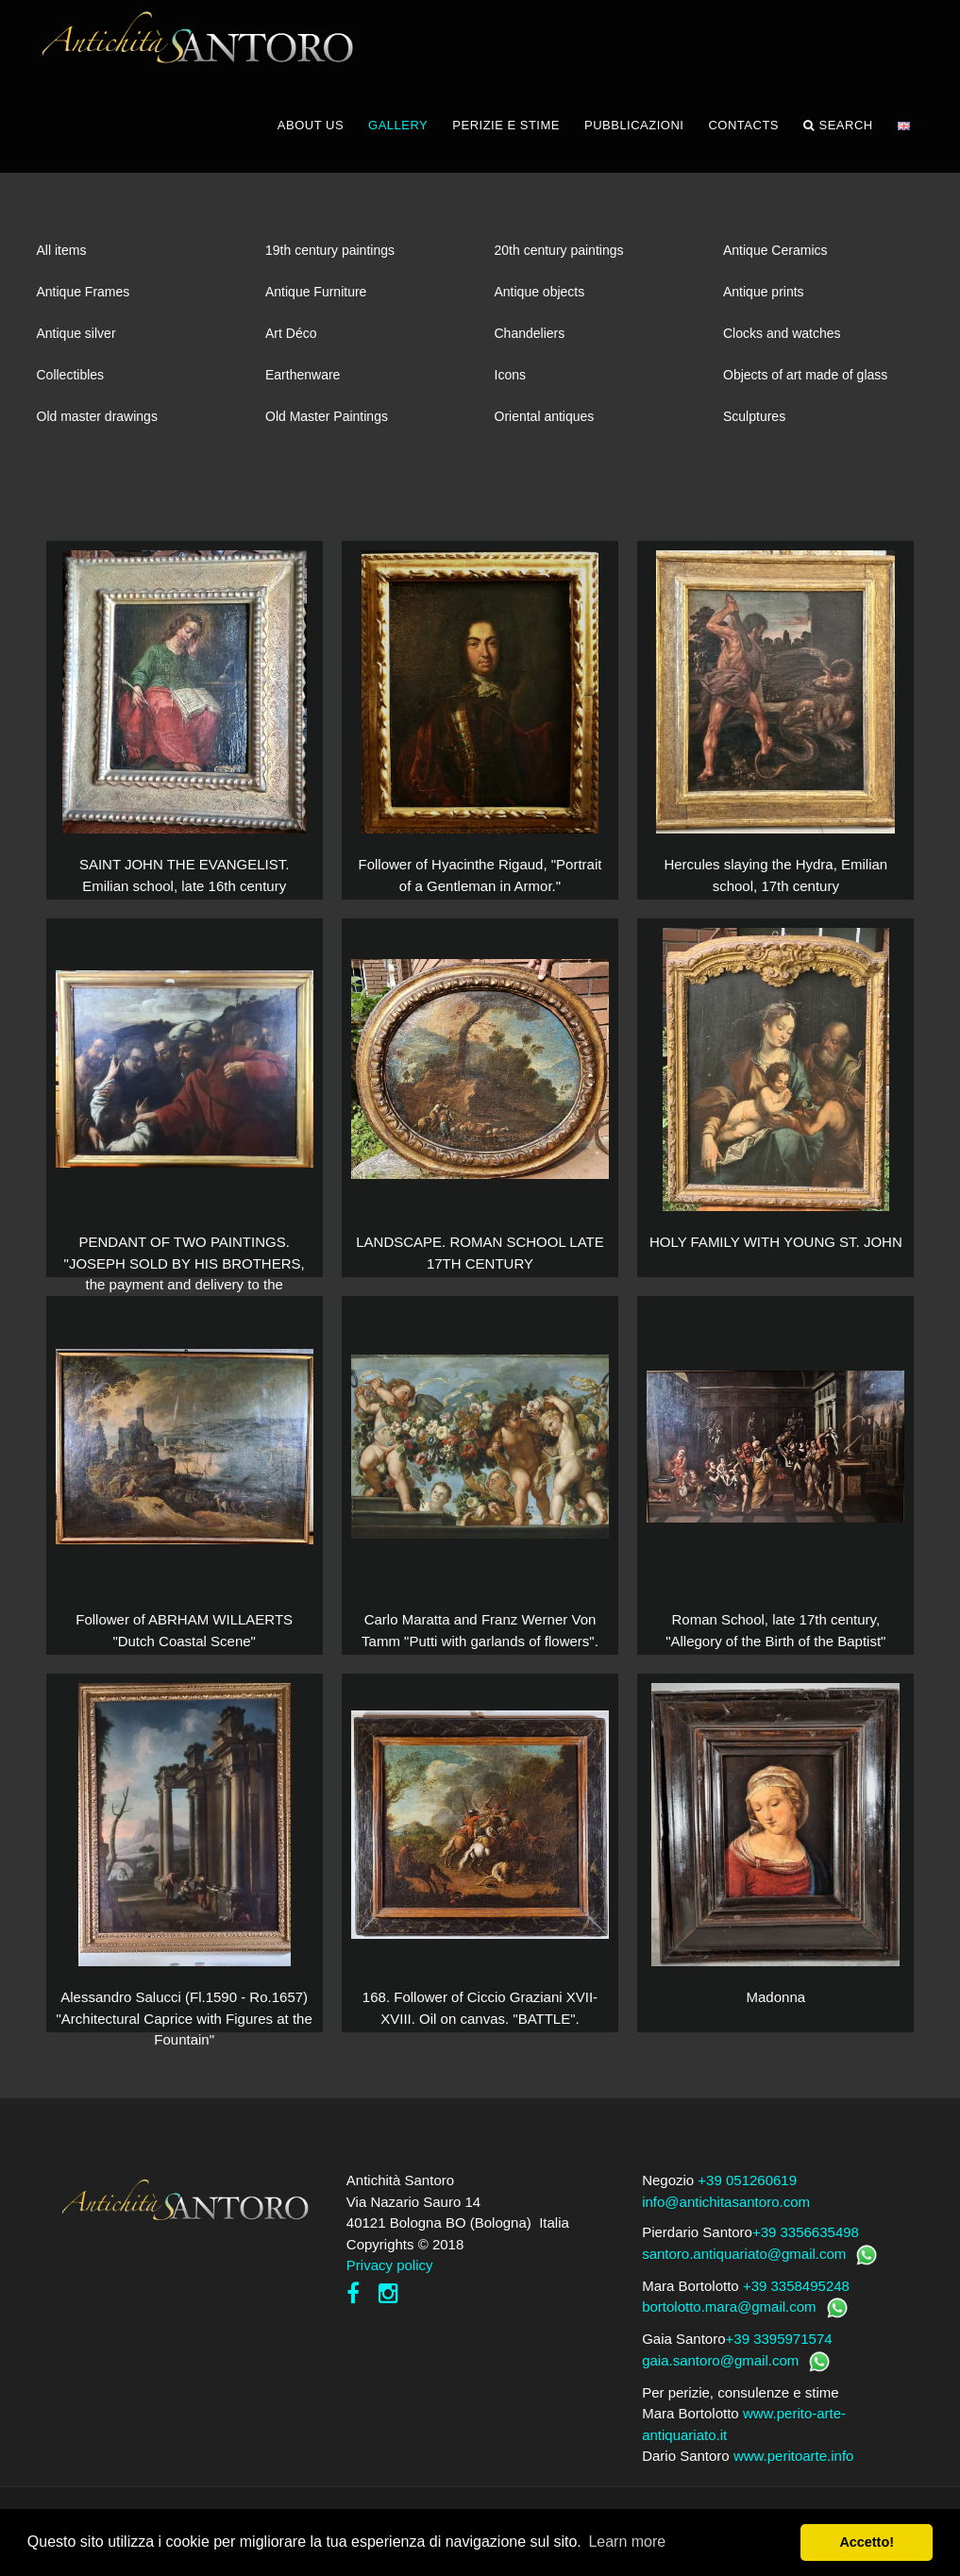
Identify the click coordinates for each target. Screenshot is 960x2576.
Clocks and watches (782, 349)
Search (838, 141)
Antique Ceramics (775, 266)
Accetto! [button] (866, 2542)
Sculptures (754, 432)
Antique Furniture (315, 307)
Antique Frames (83, 307)
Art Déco (290, 349)
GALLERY (398, 141)
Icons (510, 390)
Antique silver (76, 349)
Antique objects (540, 307)
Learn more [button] (626, 2542)
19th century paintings (330, 266)
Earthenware (302, 390)
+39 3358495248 (796, 2302)
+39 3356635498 (805, 2249)
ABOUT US (311, 141)
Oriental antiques (545, 432)
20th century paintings (559, 266)
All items (62, 266)
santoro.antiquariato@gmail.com (744, 2270)
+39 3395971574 (779, 2356)
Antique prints (763, 307)
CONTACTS (743, 141)
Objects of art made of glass (805, 390)
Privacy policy (389, 2282)
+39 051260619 (747, 2197)
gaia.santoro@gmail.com (720, 2376)
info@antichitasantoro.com (726, 2218)
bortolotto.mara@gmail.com (729, 2323)
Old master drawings (97, 432)
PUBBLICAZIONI (633, 141)
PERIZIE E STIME (506, 141)
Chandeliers (530, 349)
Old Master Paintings (326, 432)
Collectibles (71, 390)
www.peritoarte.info (793, 2473)
